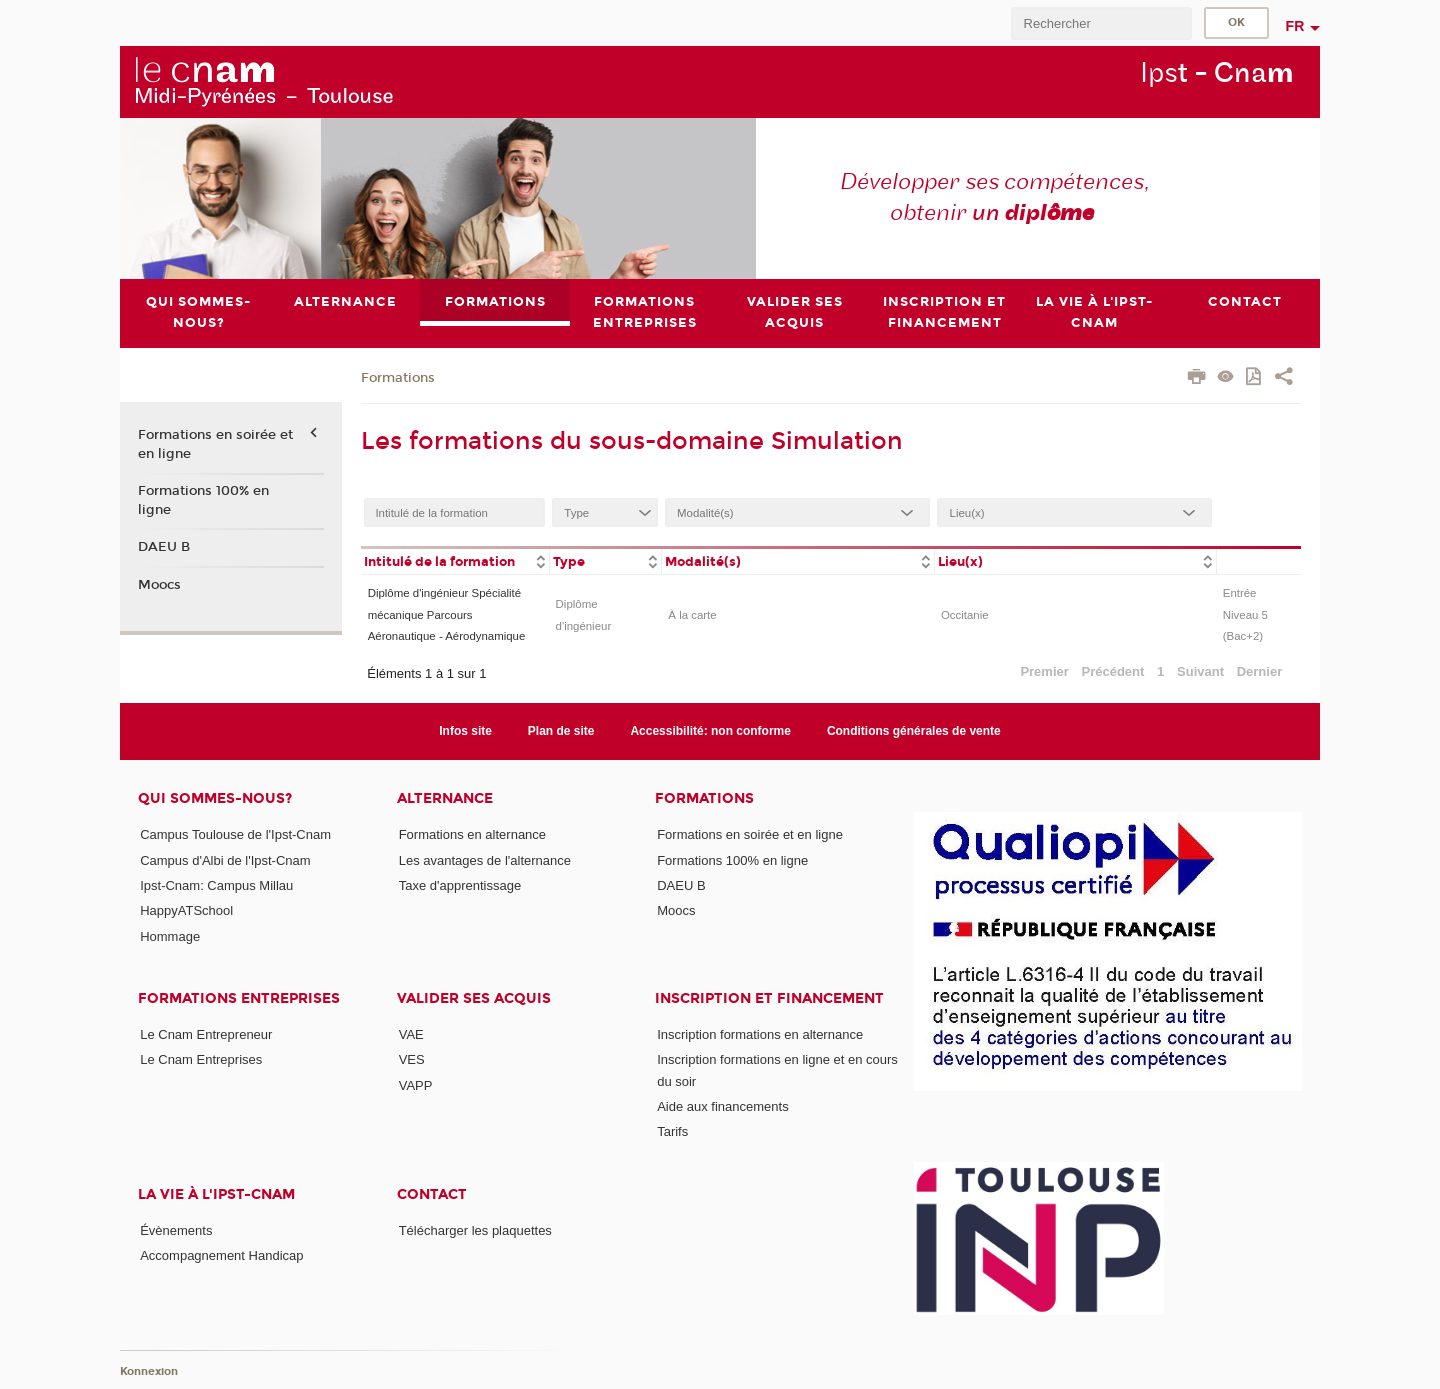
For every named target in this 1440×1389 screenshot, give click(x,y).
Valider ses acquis (474, 998)
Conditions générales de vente (914, 731)
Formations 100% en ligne (203, 500)
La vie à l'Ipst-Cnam (216, 1194)
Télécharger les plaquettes (475, 1230)
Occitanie (965, 615)
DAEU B (164, 547)
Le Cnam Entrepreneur (206, 1034)
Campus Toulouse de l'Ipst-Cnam (235, 834)
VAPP (416, 1085)
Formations (398, 378)
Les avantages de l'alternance (485, 860)
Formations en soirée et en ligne (215, 445)
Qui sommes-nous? (215, 798)
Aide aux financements (723, 1106)
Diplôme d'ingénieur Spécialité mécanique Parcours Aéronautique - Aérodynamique (447, 615)
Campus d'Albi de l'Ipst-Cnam (225, 860)
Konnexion (149, 1371)
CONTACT (432, 1194)
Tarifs (672, 1131)
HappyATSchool (186, 910)
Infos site (465, 731)
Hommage (170, 936)
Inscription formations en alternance (760, 1034)
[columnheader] (455, 560)
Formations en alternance (472, 834)
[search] (1101, 23)
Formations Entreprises (239, 998)
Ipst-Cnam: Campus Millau (216, 885)
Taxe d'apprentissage (460, 885)
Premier (1044, 671)
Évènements (176, 1230)
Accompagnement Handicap (221, 1255)
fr (1295, 26)
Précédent (1113, 671)
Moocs (159, 585)
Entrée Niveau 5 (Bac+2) (1245, 615)
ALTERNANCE (445, 798)
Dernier (1260, 671)
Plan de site (561, 731)
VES (412, 1059)
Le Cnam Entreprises (201, 1059)
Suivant (1200, 671)
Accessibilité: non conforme (710, 731)
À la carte (692, 615)
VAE (411, 1034)
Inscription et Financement (769, 998)
